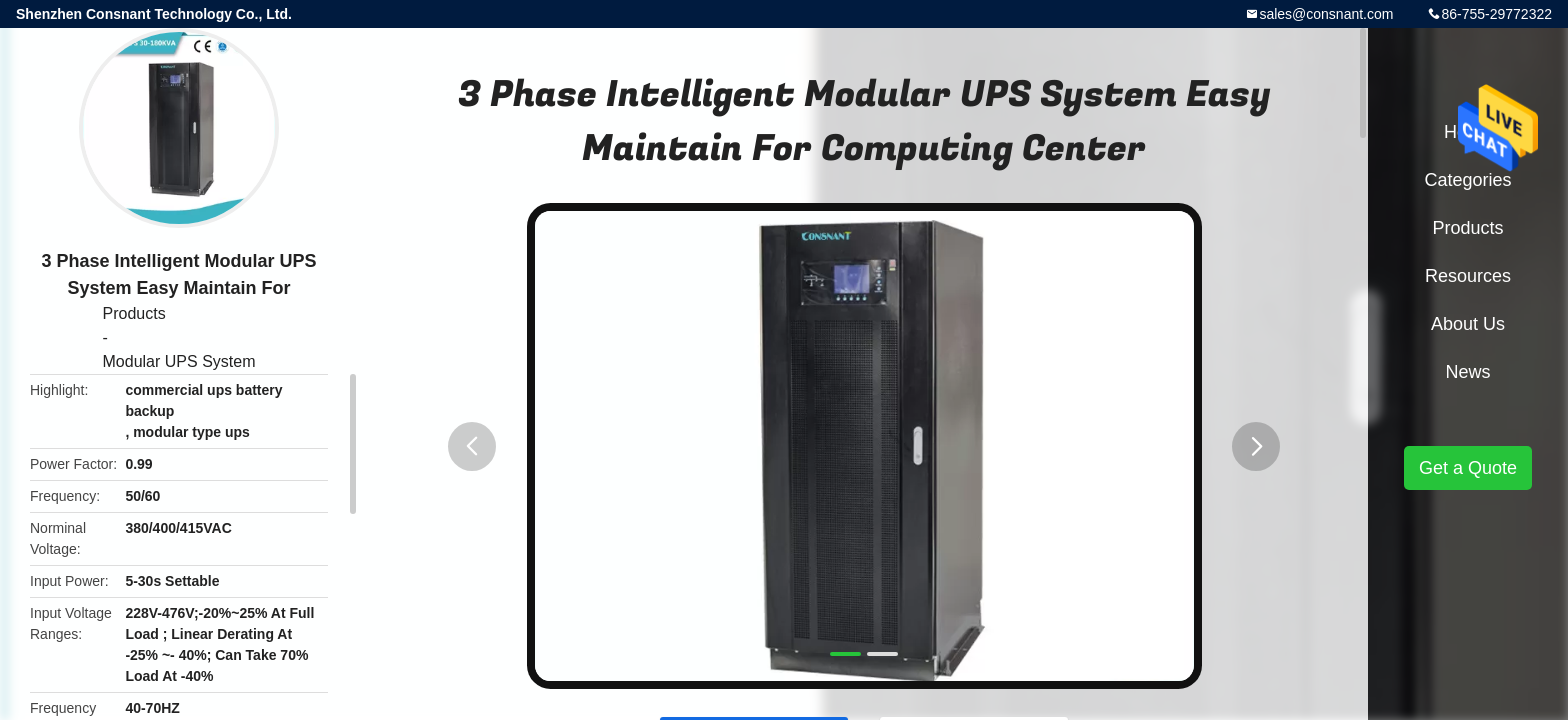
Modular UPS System (179, 361)
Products (134, 313)
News (1467, 372)
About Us (1468, 324)
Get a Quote (1468, 468)
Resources (1468, 276)
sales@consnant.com (1326, 14)
